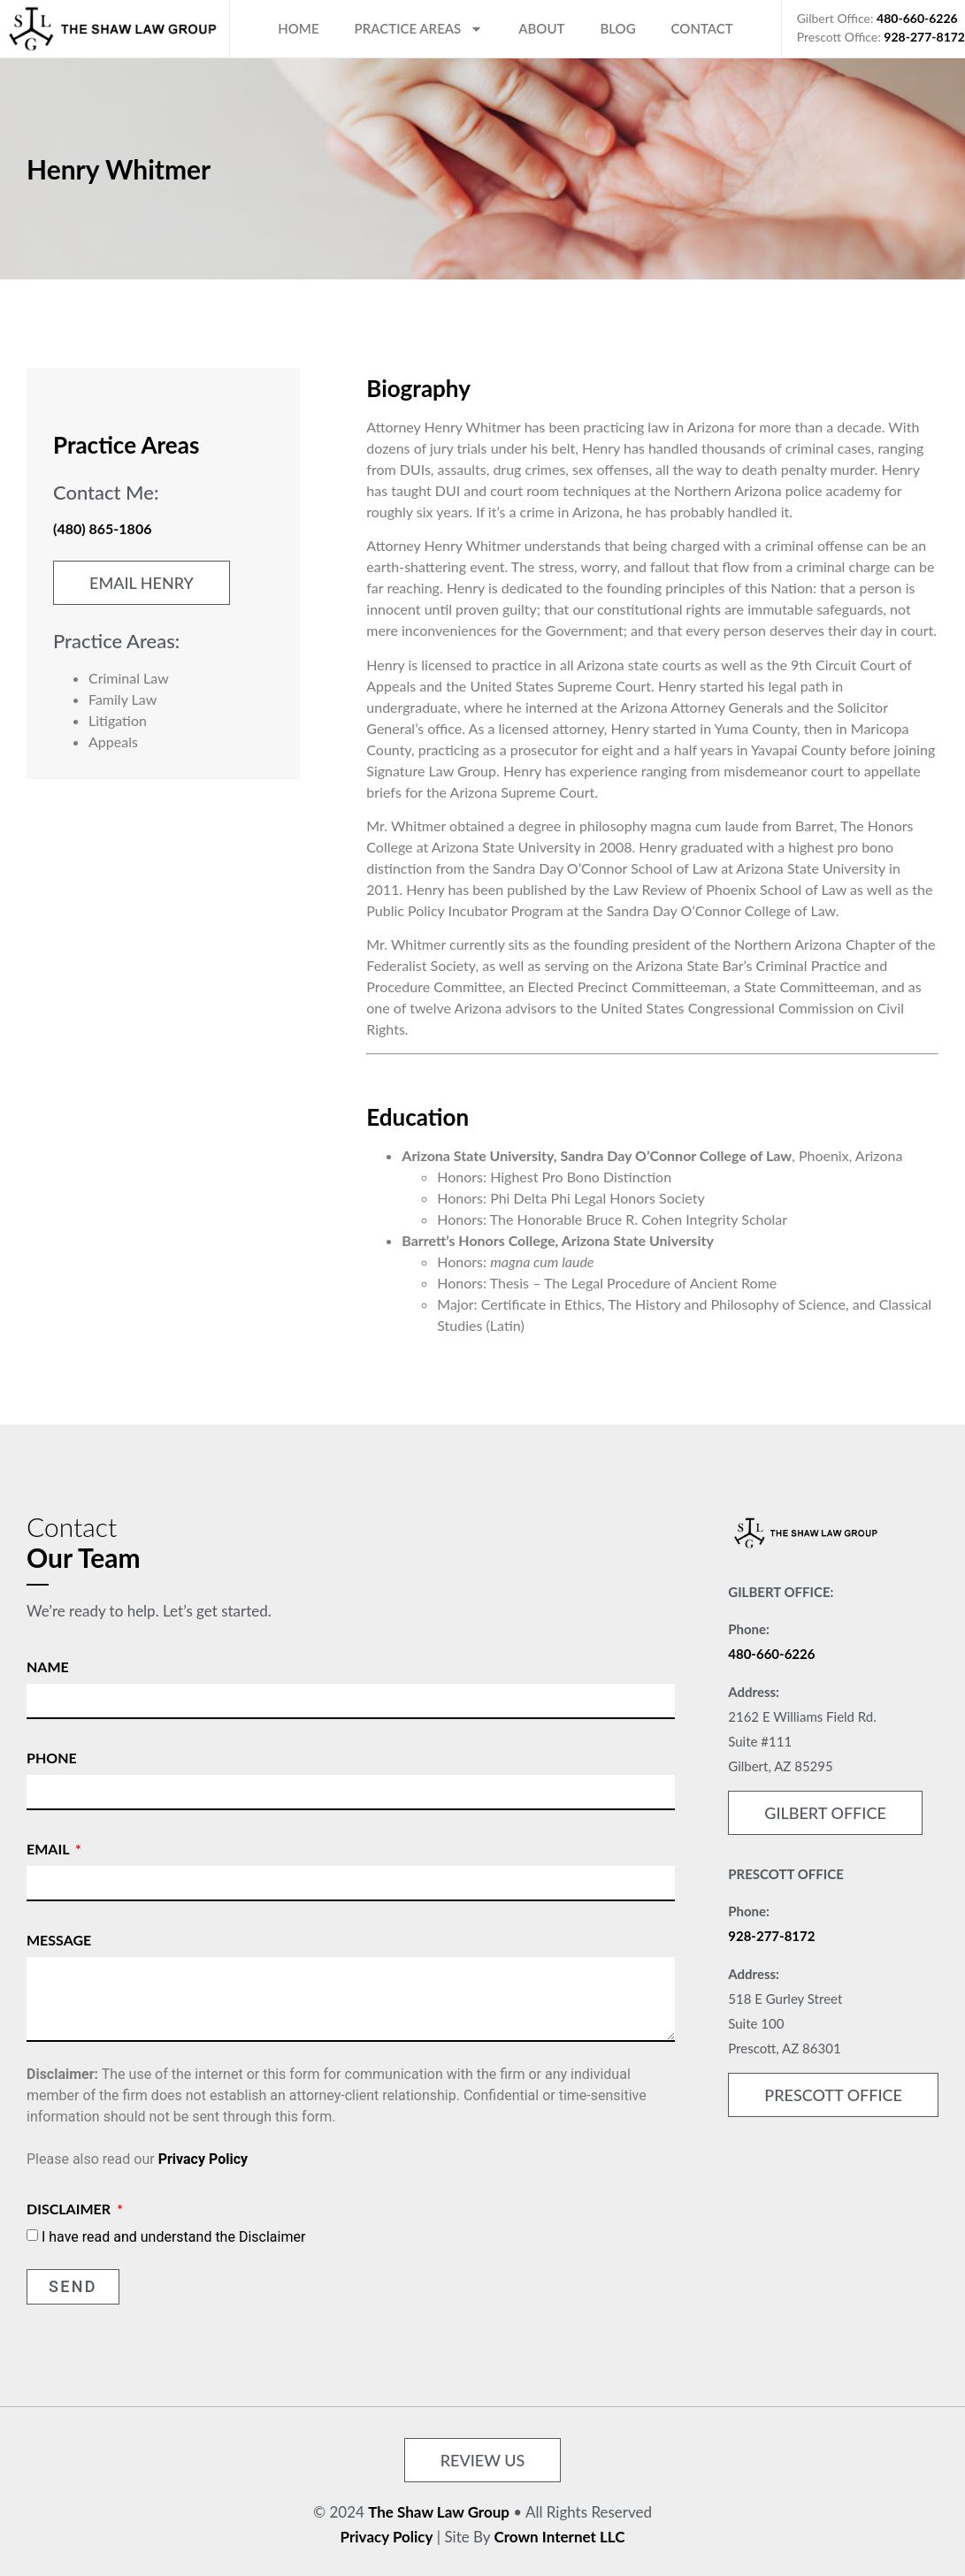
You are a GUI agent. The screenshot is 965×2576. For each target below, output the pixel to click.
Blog (617, 28)
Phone (52, 1757)
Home (298, 28)
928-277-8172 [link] (771, 1936)
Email (50, 1848)
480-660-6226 (917, 18)
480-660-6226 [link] (771, 1654)
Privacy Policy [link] (387, 2536)
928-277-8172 (924, 36)
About (541, 28)
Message (59, 1939)
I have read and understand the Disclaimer (173, 2236)
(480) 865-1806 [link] (102, 528)
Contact (702, 28)
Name (48, 1666)
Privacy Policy (203, 2159)
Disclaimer (70, 2208)
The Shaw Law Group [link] (438, 2512)
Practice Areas (419, 28)
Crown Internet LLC (559, 2536)
